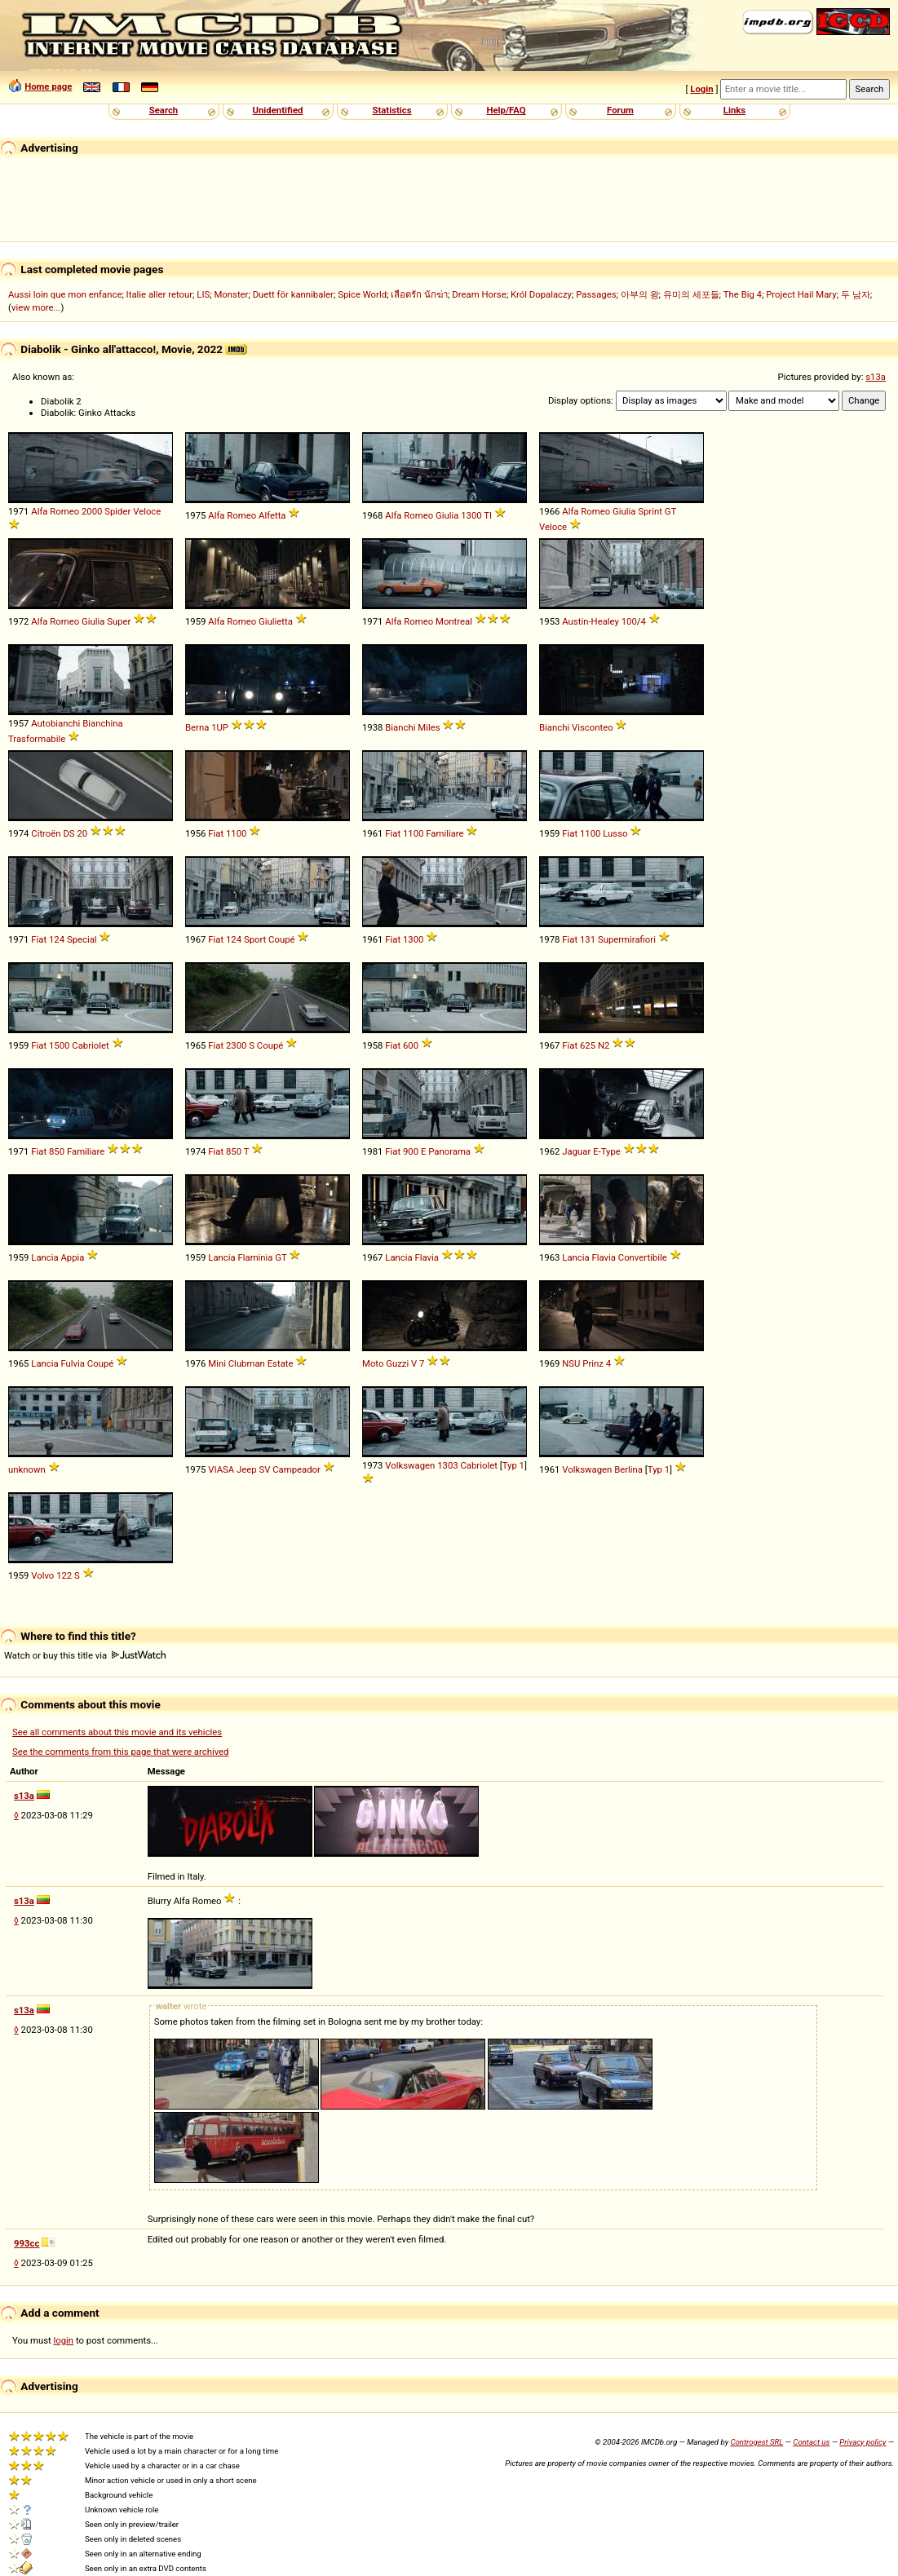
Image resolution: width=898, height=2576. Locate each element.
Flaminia (254, 1257)
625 (587, 1045)
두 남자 (855, 294)
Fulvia (72, 1363)
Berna (197, 727)
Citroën (45, 833)
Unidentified (278, 110)
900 (410, 1151)
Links (734, 110)
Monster (231, 294)
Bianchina (102, 723)
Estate (281, 1363)
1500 (59, 1045)
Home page (48, 86)
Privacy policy (862, 2441)
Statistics (391, 110)
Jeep (247, 1469)
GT (670, 511)
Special (82, 939)
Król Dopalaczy (541, 294)
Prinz (593, 1363)
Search (163, 110)
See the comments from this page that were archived (120, 1751)
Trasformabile (36, 739)
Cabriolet (90, 1045)
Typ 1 (513, 1465)
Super (118, 621)
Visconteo (592, 727)
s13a (875, 376)
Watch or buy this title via (85, 1655)
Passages (596, 294)
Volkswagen (410, 1465)
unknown (27, 1469)
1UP (219, 727)
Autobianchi (55, 723)
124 (56, 939)
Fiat (215, 833)
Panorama (449, 1151)
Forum (620, 110)
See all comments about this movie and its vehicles (117, 1732)
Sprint (650, 511)
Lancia (44, 1257)
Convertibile (642, 1257)
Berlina (628, 1469)
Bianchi (400, 727)
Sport (255, 939)
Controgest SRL (756, 2441)
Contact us (811, 2441)
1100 (236, 833)
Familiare (444, 833)
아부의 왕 (640, 294)
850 (56, 1151)
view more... (36, 307)
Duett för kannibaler (293, 294)
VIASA (221, 1469)
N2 (603, 1045)
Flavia (426, 1257)
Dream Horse (479, 294)
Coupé (281, 939)
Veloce (147, 511)
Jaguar (576, 1151)
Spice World (362, 294)
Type (611, 1151)
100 (629, 621)
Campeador (296, 1469)
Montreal (454, 621)
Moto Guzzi (385, 1363)
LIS (203, 294)
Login (701, 89)
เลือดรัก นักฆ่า (419, 294)
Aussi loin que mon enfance (65, 294)
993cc (26, 2243)
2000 (92, 511)
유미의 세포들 (691, 294)
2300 (236, 1045)
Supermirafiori (627, 939)
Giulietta (276, 621)
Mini (217, 1363)
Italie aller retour (159, 294)
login (64, 2340)
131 (587, 939)
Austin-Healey (590, 621)
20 (82, 833)
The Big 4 (742, 294)
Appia (72, 1257)
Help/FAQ (505, 110)
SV (264, 1469)
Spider (117, 511)
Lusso (615, 833)
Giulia (447, 515)
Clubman (246, 1363)
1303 (447, 1465)
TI (488, 515)
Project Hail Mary (801, 294)
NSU (571, 1363)
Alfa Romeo (55, 511)
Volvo (42, 1575)
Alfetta (272, 515)
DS (68, 833)
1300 (471, 515)
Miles (429, 727)
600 (410, 1045)
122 (64, 1575)
